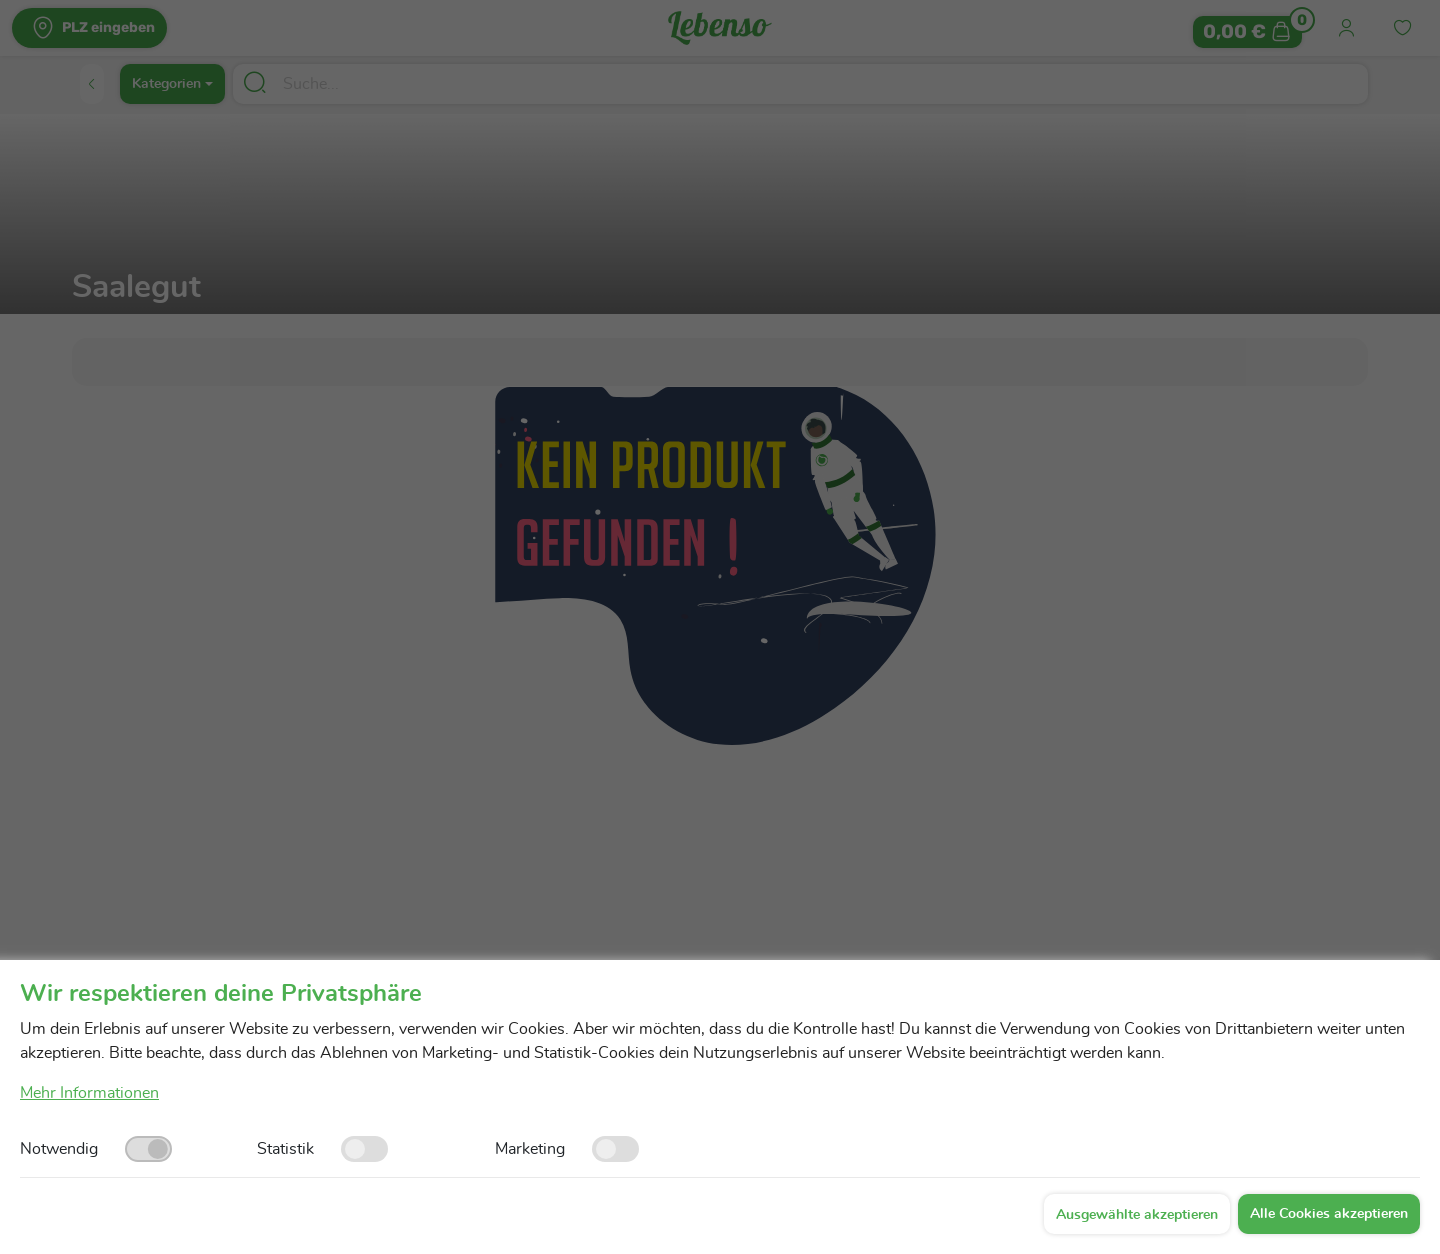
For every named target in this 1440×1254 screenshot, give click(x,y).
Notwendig (59, 1149)
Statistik (285, 1149)
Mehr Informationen (89, 1093)
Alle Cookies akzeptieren (1329, 1214)
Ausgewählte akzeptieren (1137, 1215)
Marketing (530, 1149)
